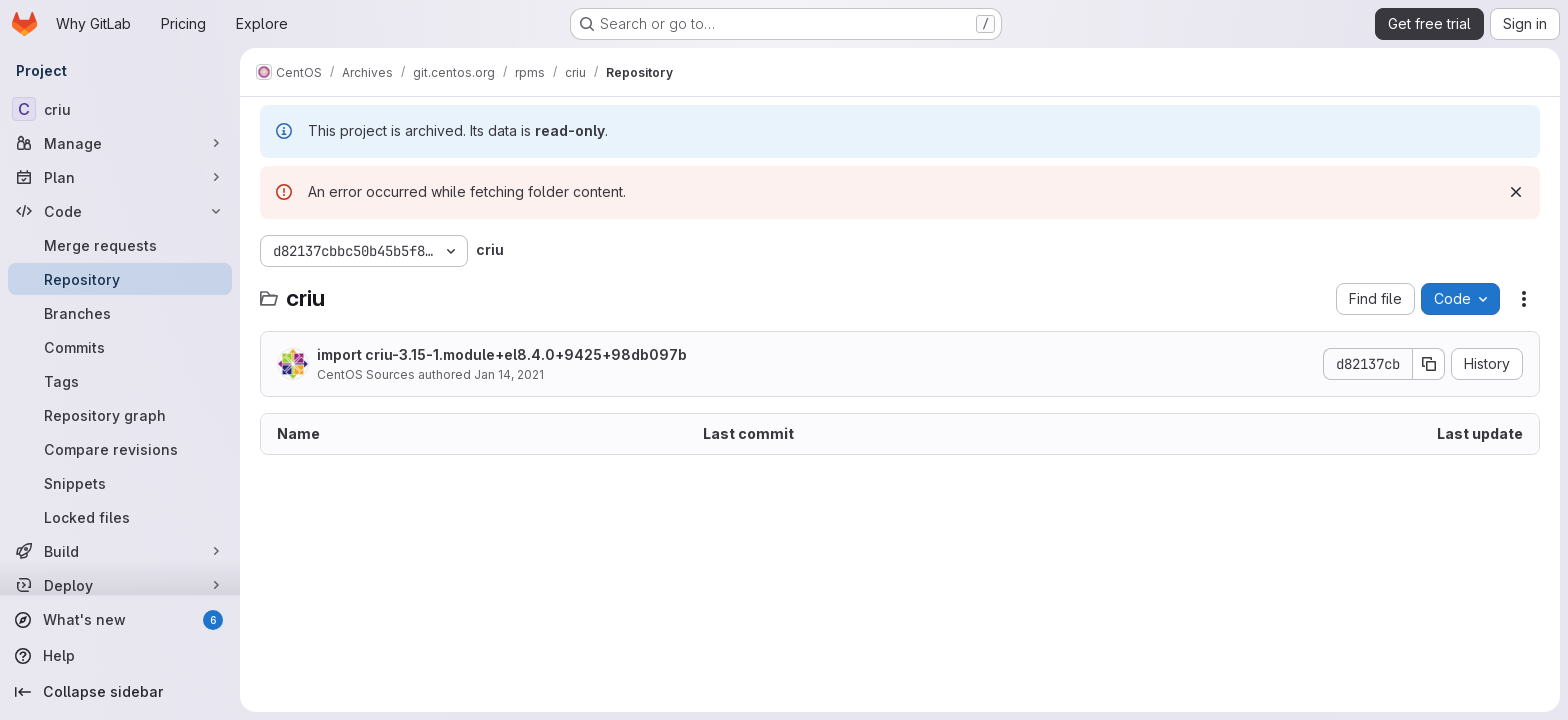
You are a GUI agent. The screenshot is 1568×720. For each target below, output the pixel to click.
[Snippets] (120, 483)
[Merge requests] (120, 245)
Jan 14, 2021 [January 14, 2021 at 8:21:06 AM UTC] (509, 374)
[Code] (120, 211)
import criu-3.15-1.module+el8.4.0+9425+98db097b (502, 354)
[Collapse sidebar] (120, 692)
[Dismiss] (1516, 192)
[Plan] (120, 177)
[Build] (120, 551)
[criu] (120, 109)
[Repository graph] (120, 415)
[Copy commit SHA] (1429, 364)
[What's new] (120, 620)
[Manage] (120, 143)
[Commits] (120, 347)
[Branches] (120, 313)
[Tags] (120, 381)
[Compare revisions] (120, 449)
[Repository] (120, 279)
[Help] (120, 656)
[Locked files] (120, 517)
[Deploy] (120, 585)
